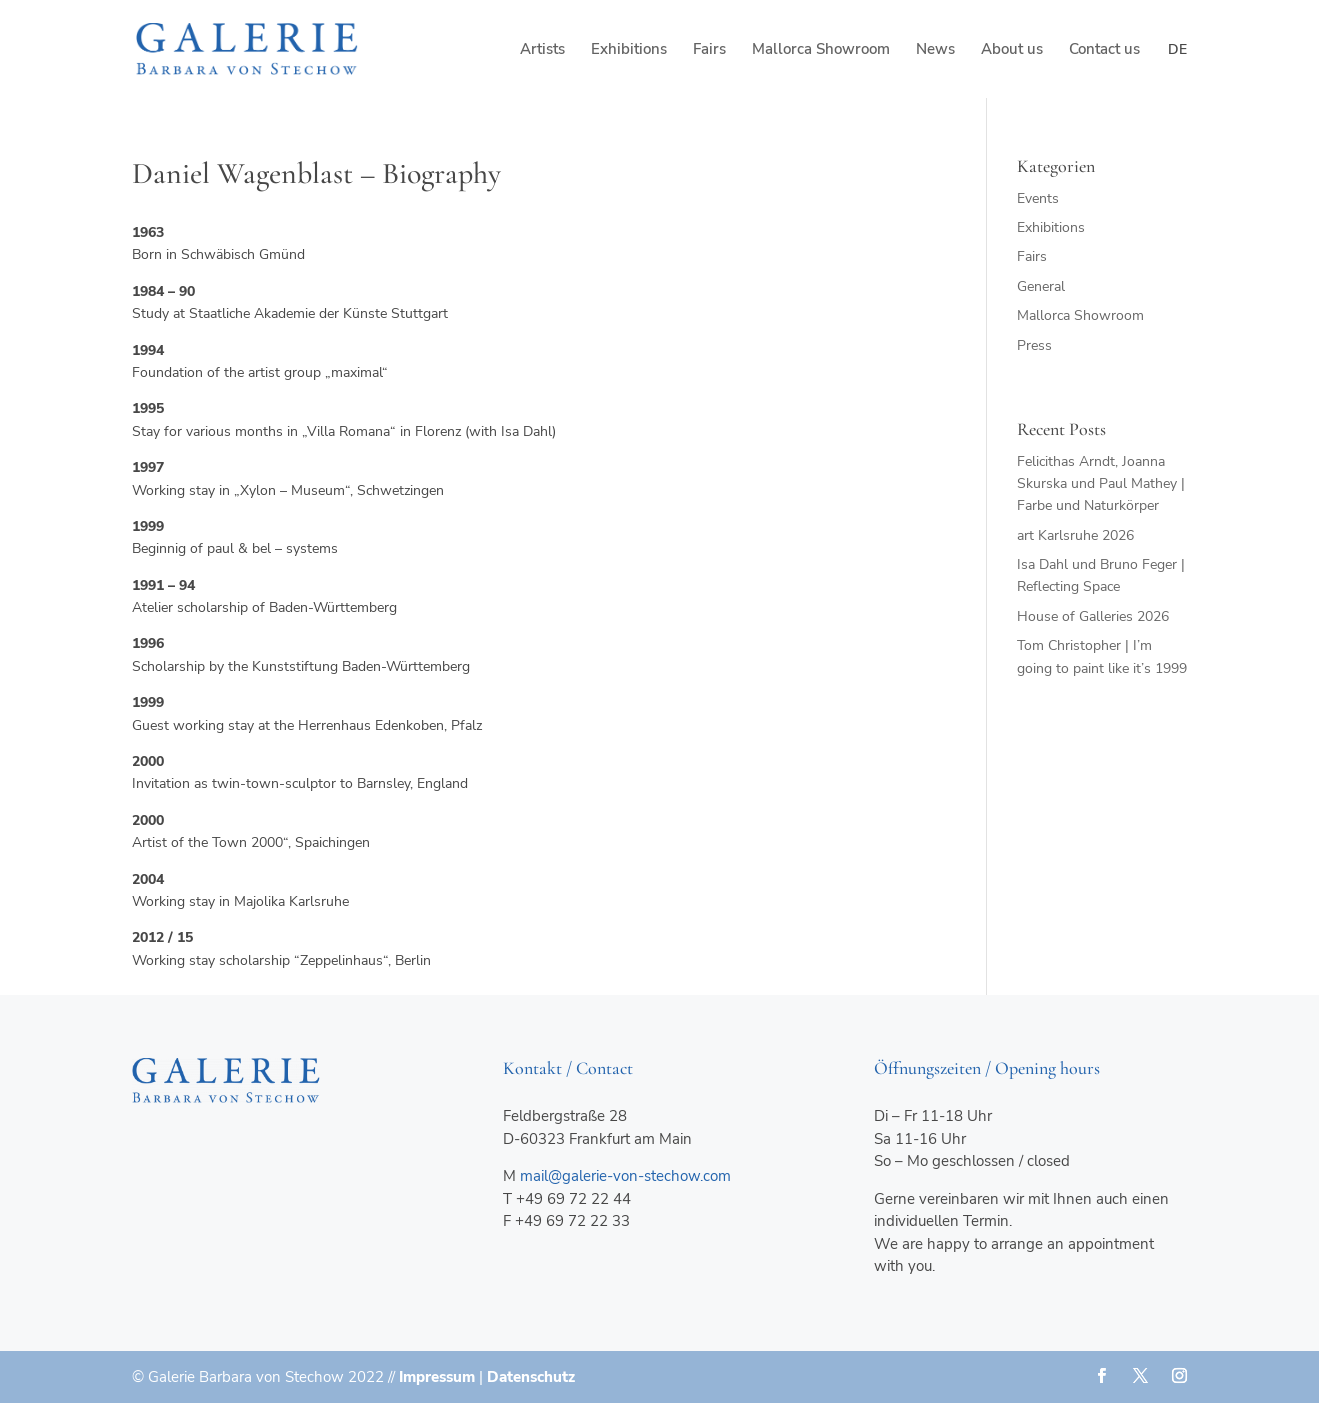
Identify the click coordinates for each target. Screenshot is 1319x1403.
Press (1034, 345)
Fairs (709, 50)
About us (1012, 50)
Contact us (1104, 50)
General (1041, 286)
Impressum (437, 1377)
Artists (542, 50)
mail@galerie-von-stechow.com (625, 1176)
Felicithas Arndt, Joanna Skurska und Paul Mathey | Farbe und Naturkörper (1101, 484)
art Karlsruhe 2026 (1075, 535)
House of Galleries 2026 (1093, 616)
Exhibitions (629, 50)
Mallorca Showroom (821, 50)
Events (1038, 198)
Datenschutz (531, 1377)
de (1177, 49)
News (935, 50)
